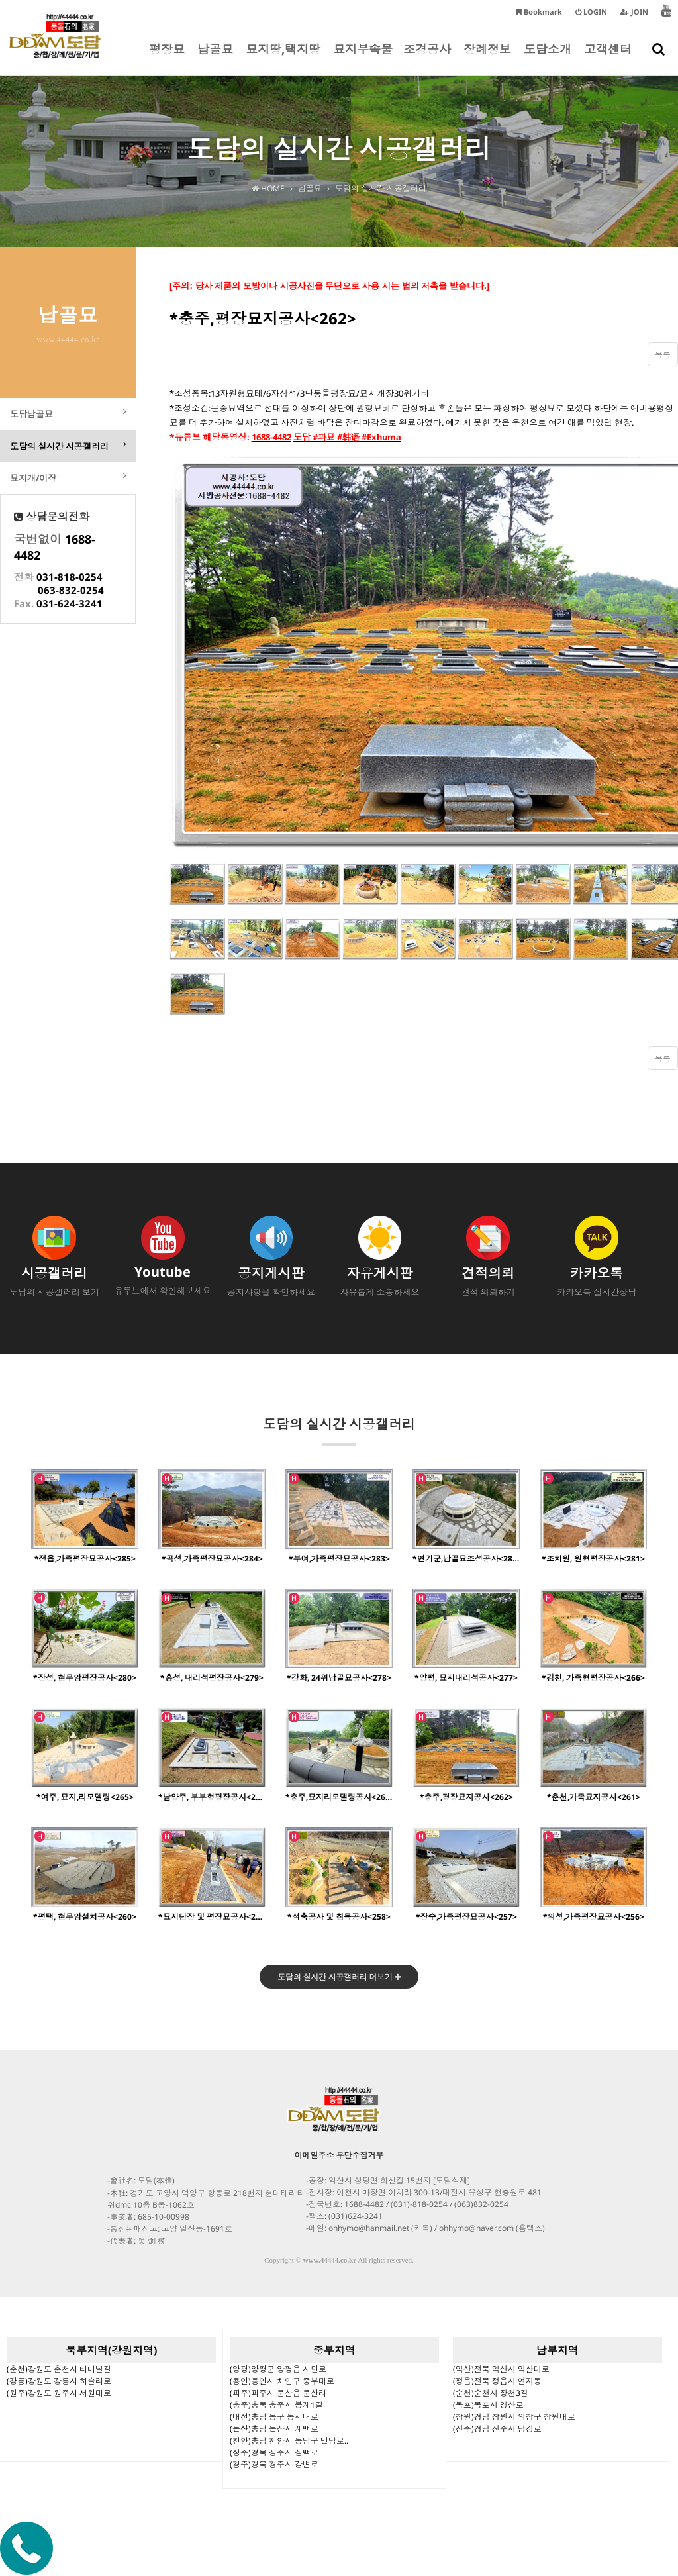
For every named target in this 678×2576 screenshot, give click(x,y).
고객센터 (608, 58)
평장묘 (167, 58)
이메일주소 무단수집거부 (339, 2156)
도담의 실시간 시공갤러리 (339, 1430)
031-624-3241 (69, 606)
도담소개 (547, 58)
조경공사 (427, 58)
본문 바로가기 (0, 0)
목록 (663, 354)
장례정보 (487, 58)
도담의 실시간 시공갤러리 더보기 (339, 1977)
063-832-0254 (71, 592)
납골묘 (215, 58)
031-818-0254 (69, 579)
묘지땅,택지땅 (283, 58)
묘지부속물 (363, 58)
